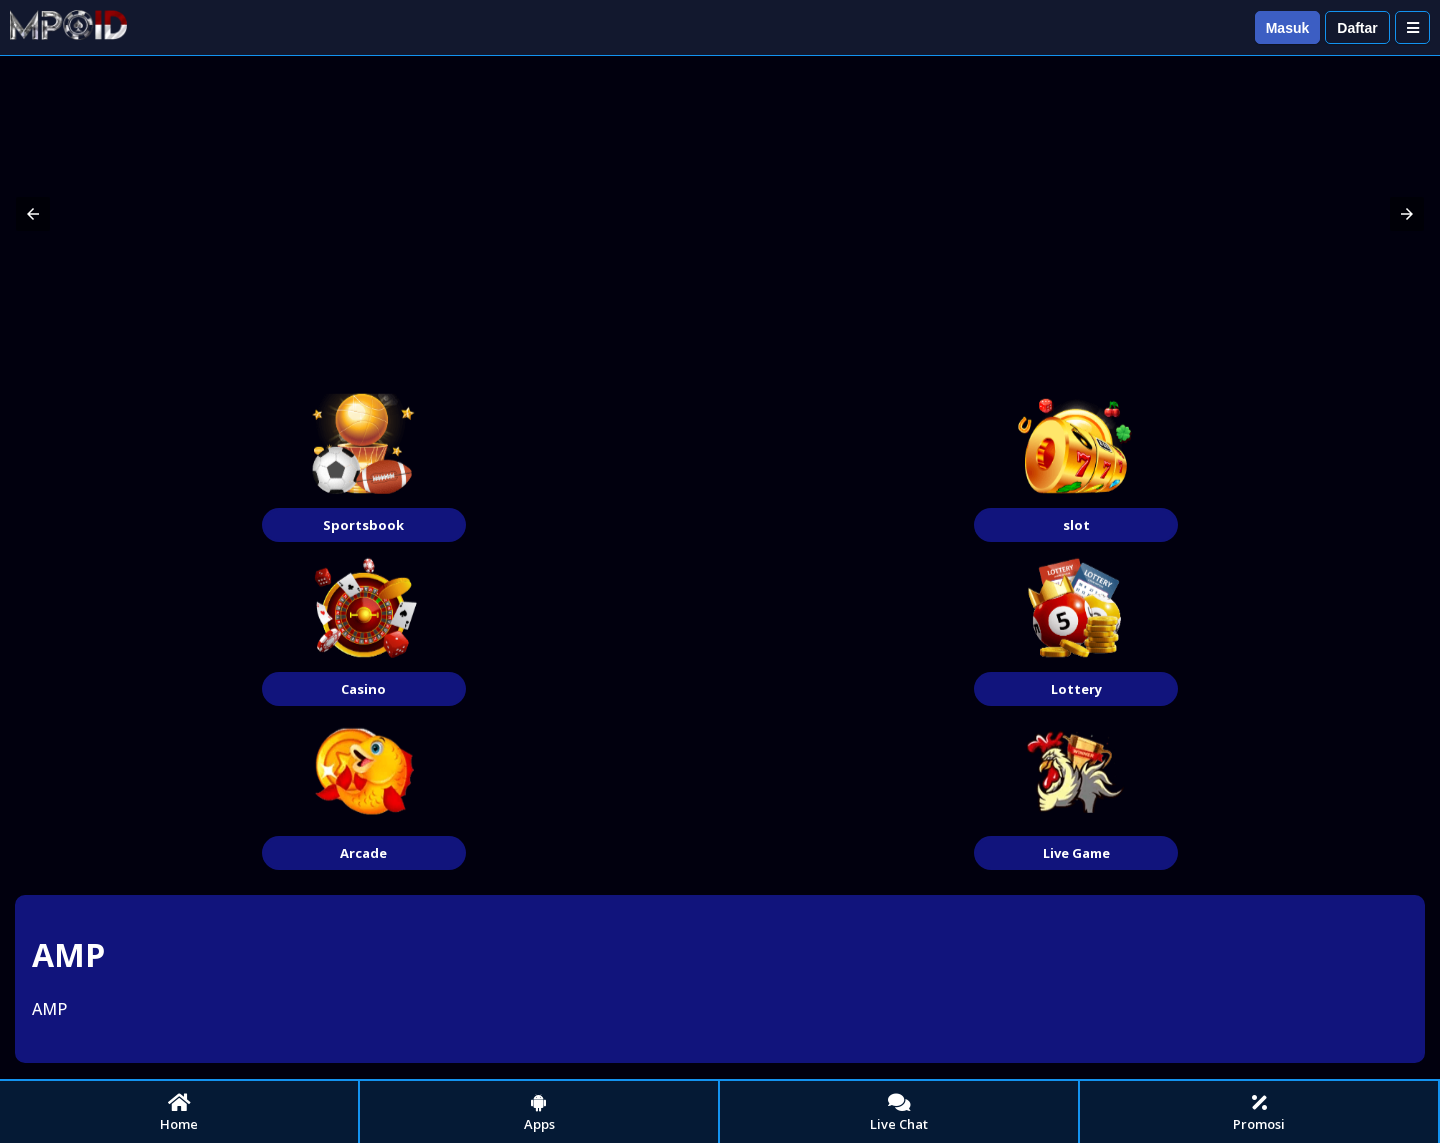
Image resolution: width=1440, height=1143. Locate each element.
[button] (33, 214)
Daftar (1357, 28)
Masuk (1288, 28)
